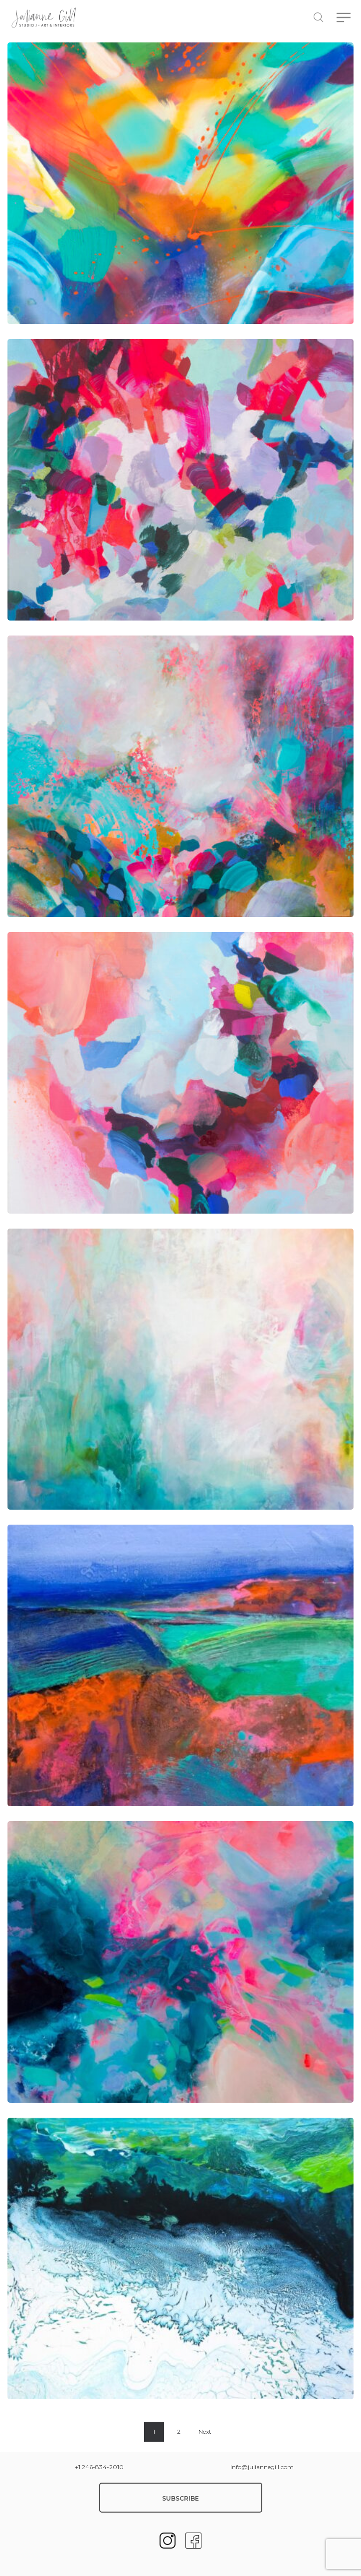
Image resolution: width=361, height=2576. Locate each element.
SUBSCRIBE (180, 2498)
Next (204, 2431)
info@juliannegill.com (262, 2467)
